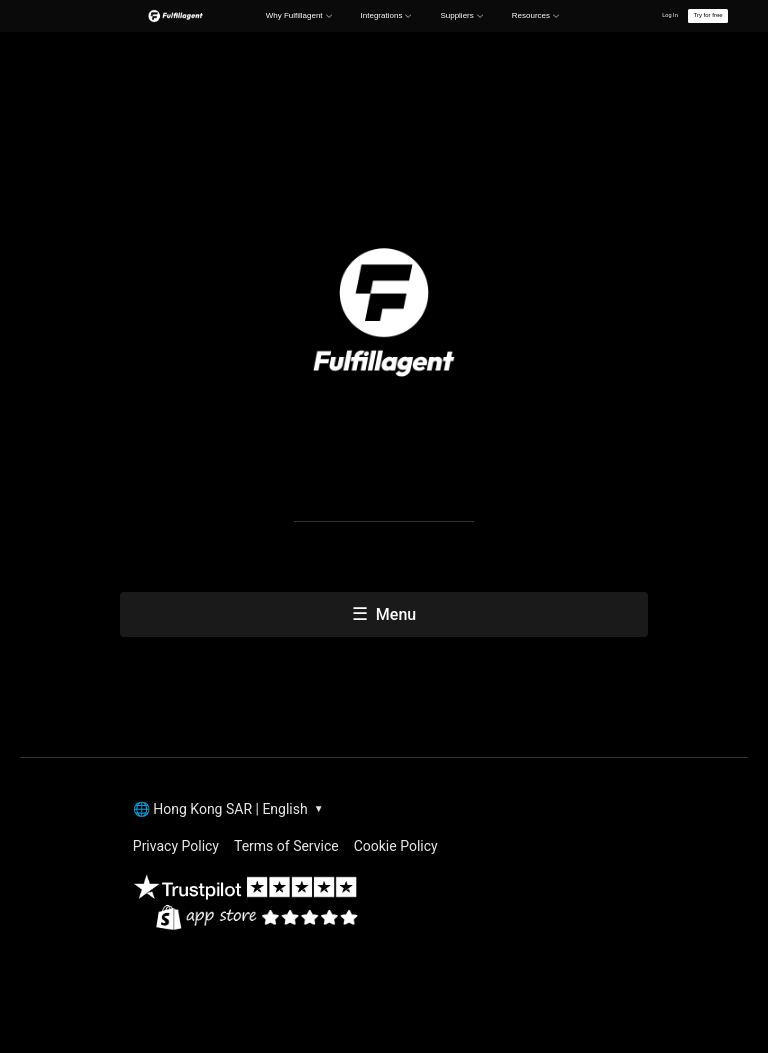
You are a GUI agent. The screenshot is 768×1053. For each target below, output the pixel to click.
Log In (670, 15)
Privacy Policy (176, 846)
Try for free (707, 15)
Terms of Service (286, 846)
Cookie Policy (396, 846)
